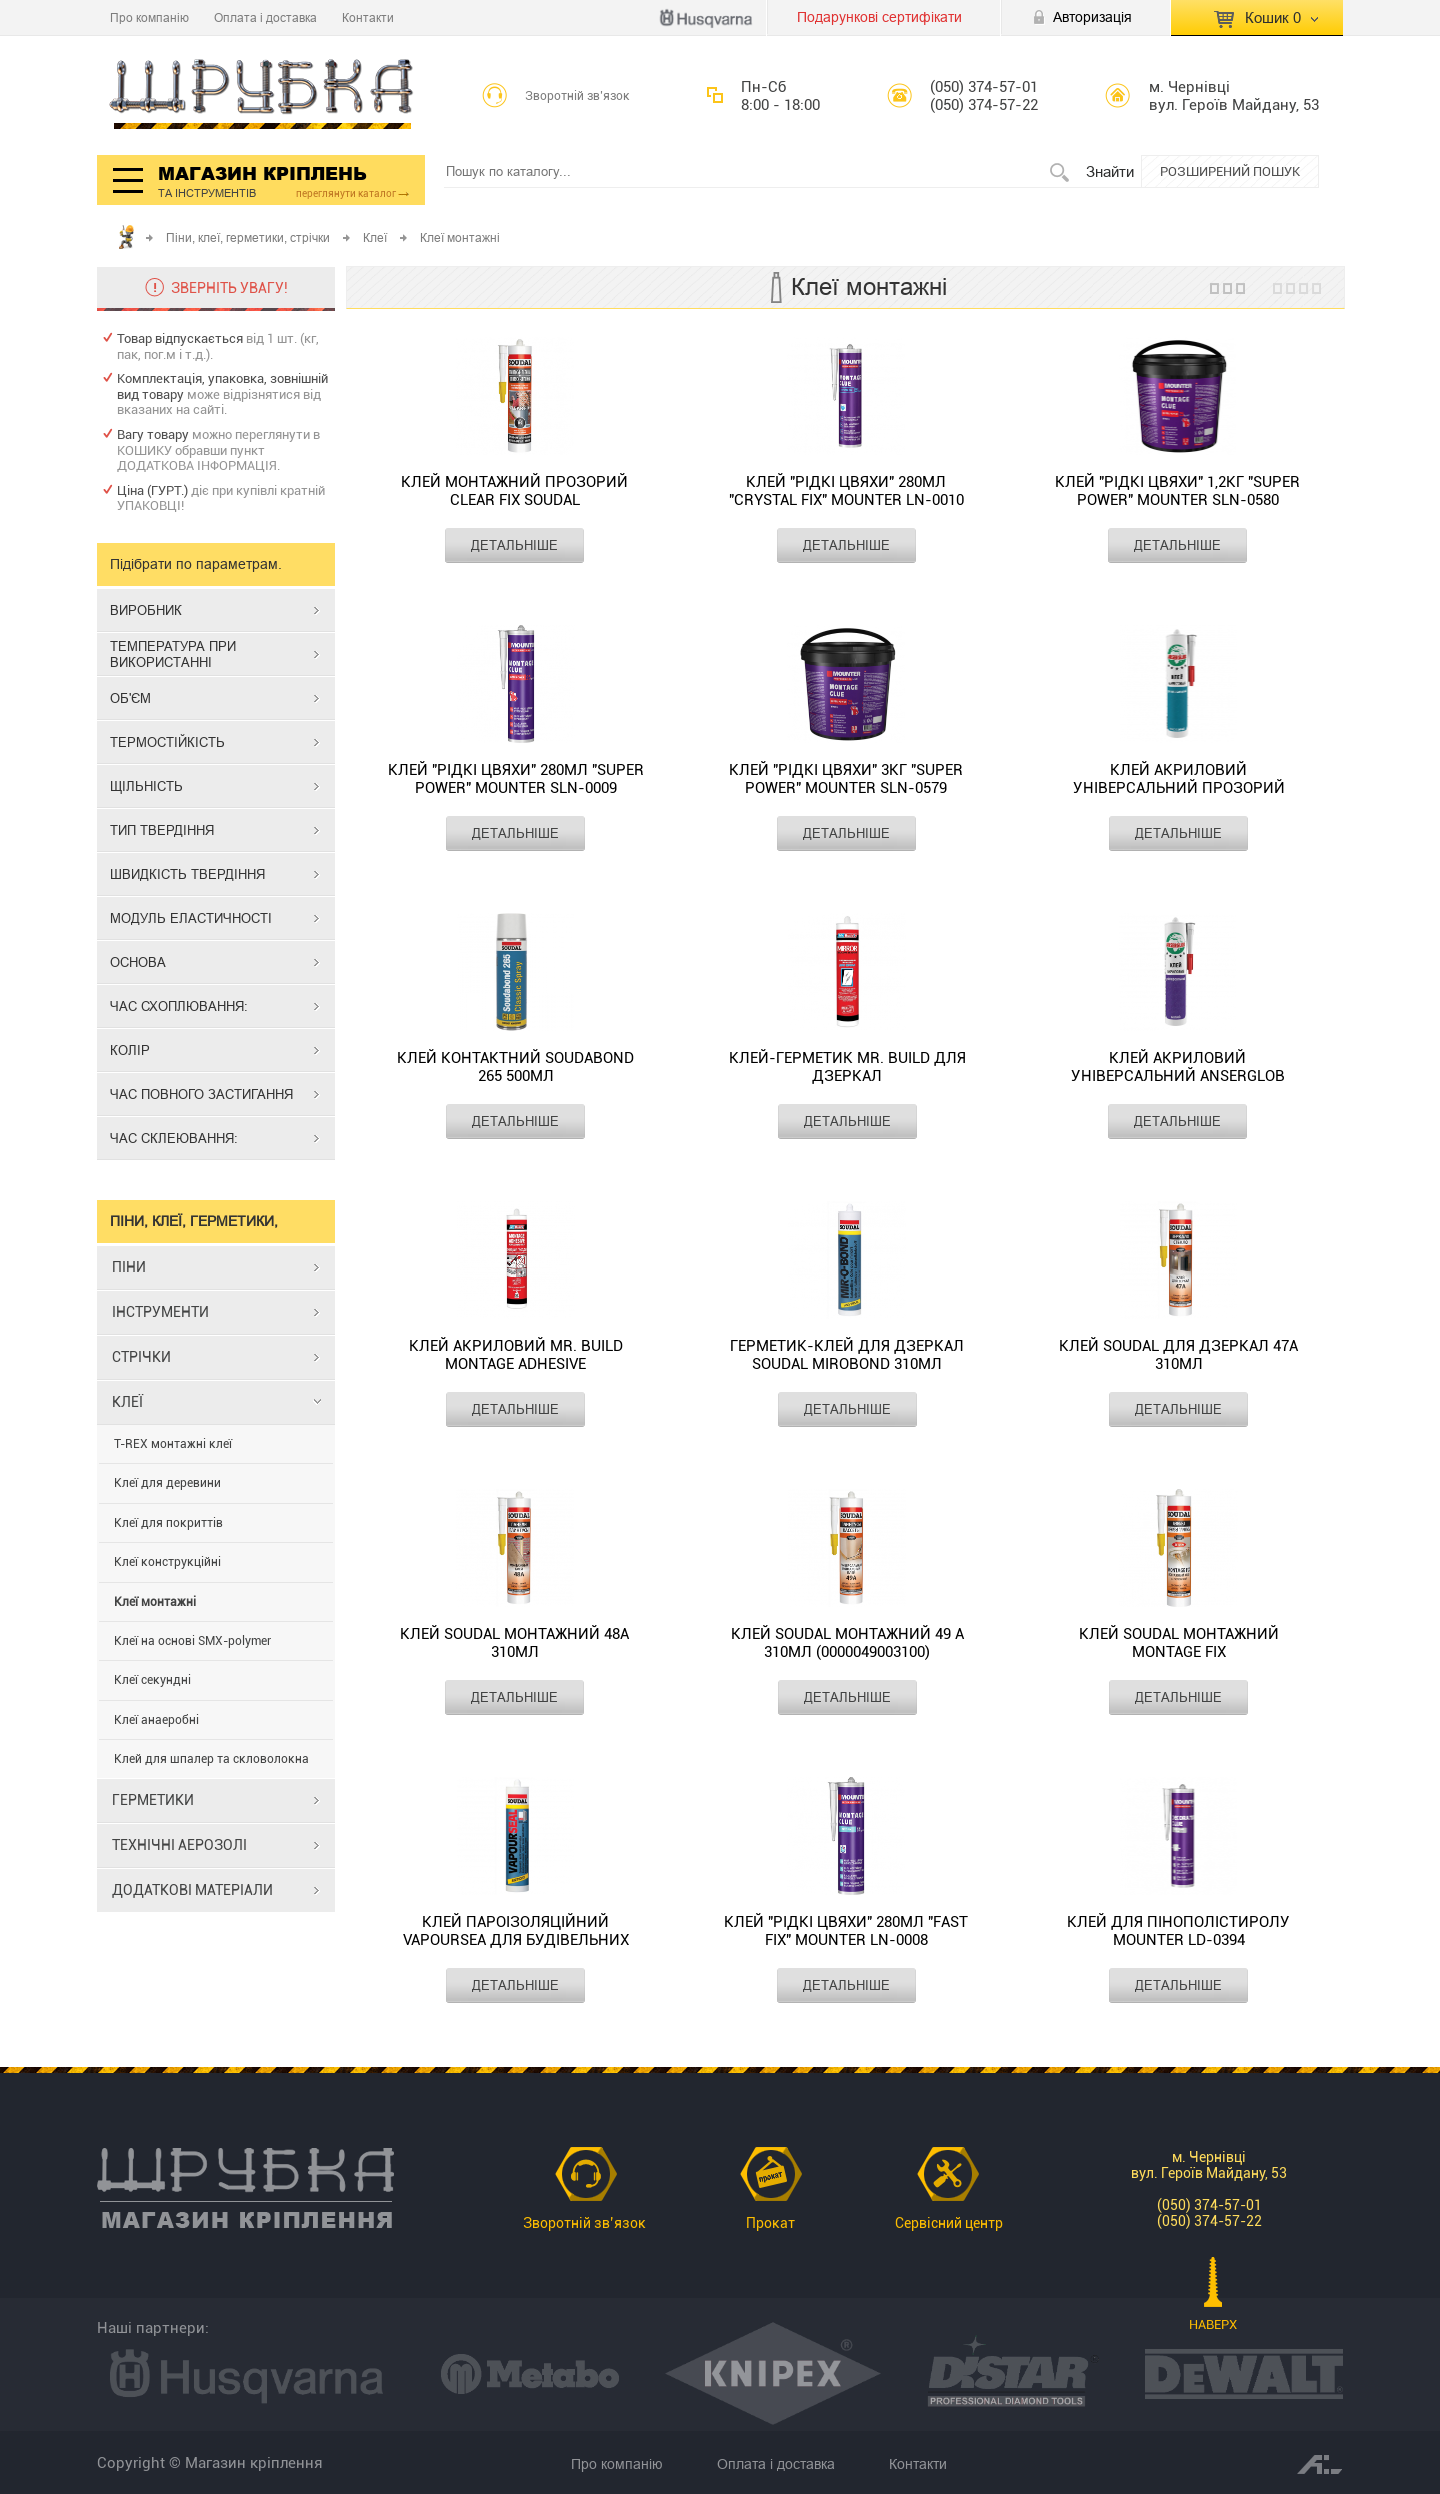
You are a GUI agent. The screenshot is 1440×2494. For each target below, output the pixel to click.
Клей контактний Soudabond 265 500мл (515, 1067)
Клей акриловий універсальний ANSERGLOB (1178, 1067)
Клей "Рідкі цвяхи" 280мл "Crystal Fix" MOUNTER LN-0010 (846, 491)
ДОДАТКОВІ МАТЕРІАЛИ (192, 1890)
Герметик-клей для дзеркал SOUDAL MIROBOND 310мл (847, 1355)
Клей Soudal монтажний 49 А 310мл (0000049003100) (847, 1643)
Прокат (770, 2223)
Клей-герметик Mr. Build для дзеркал (847, 1067)
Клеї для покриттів (168, 1523)
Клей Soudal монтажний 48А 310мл (514, 1643)
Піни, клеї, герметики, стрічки (248, 237)
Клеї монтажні (155, 1602)
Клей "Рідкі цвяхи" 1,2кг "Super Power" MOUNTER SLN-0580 (1177, 491)
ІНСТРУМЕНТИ (160, 1312)
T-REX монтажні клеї (173, 1444)
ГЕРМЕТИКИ (153, 1800)
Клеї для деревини (167, 1483)
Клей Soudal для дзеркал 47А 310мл (1178, 1355)
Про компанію (149, 17)
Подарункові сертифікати (879, 17)
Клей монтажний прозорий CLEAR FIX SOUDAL (514, 491)
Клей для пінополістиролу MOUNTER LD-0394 (1178, 1931)
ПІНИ (129, 1267)
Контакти (368, 17)
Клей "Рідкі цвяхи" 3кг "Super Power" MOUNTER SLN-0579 (846, 779)
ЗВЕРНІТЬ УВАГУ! (229, 288)
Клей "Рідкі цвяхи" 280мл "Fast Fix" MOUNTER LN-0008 (846, 1931)
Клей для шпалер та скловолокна (211, 1759)
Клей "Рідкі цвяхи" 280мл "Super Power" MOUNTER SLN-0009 (516, 779)
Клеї (375, 237)
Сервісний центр (949, 2223)
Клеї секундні (152, 1680)
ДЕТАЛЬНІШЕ (514, 545)
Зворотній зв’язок (577, 96)
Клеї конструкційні (167, 1562)
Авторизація (1092, 17)
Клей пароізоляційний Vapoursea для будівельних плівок (516, 1931)
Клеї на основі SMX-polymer (192, 1641)
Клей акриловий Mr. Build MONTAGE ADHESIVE (516, 1355)
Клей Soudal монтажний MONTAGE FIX (1179, 1643)
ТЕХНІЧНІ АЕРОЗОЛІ (179, 1845)
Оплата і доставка (265, 17)
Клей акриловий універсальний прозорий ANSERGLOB (1179, 779)
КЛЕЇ (127, 1402)
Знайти (1110, 171)
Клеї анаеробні (156, 1720)
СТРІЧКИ (141, 1357)
